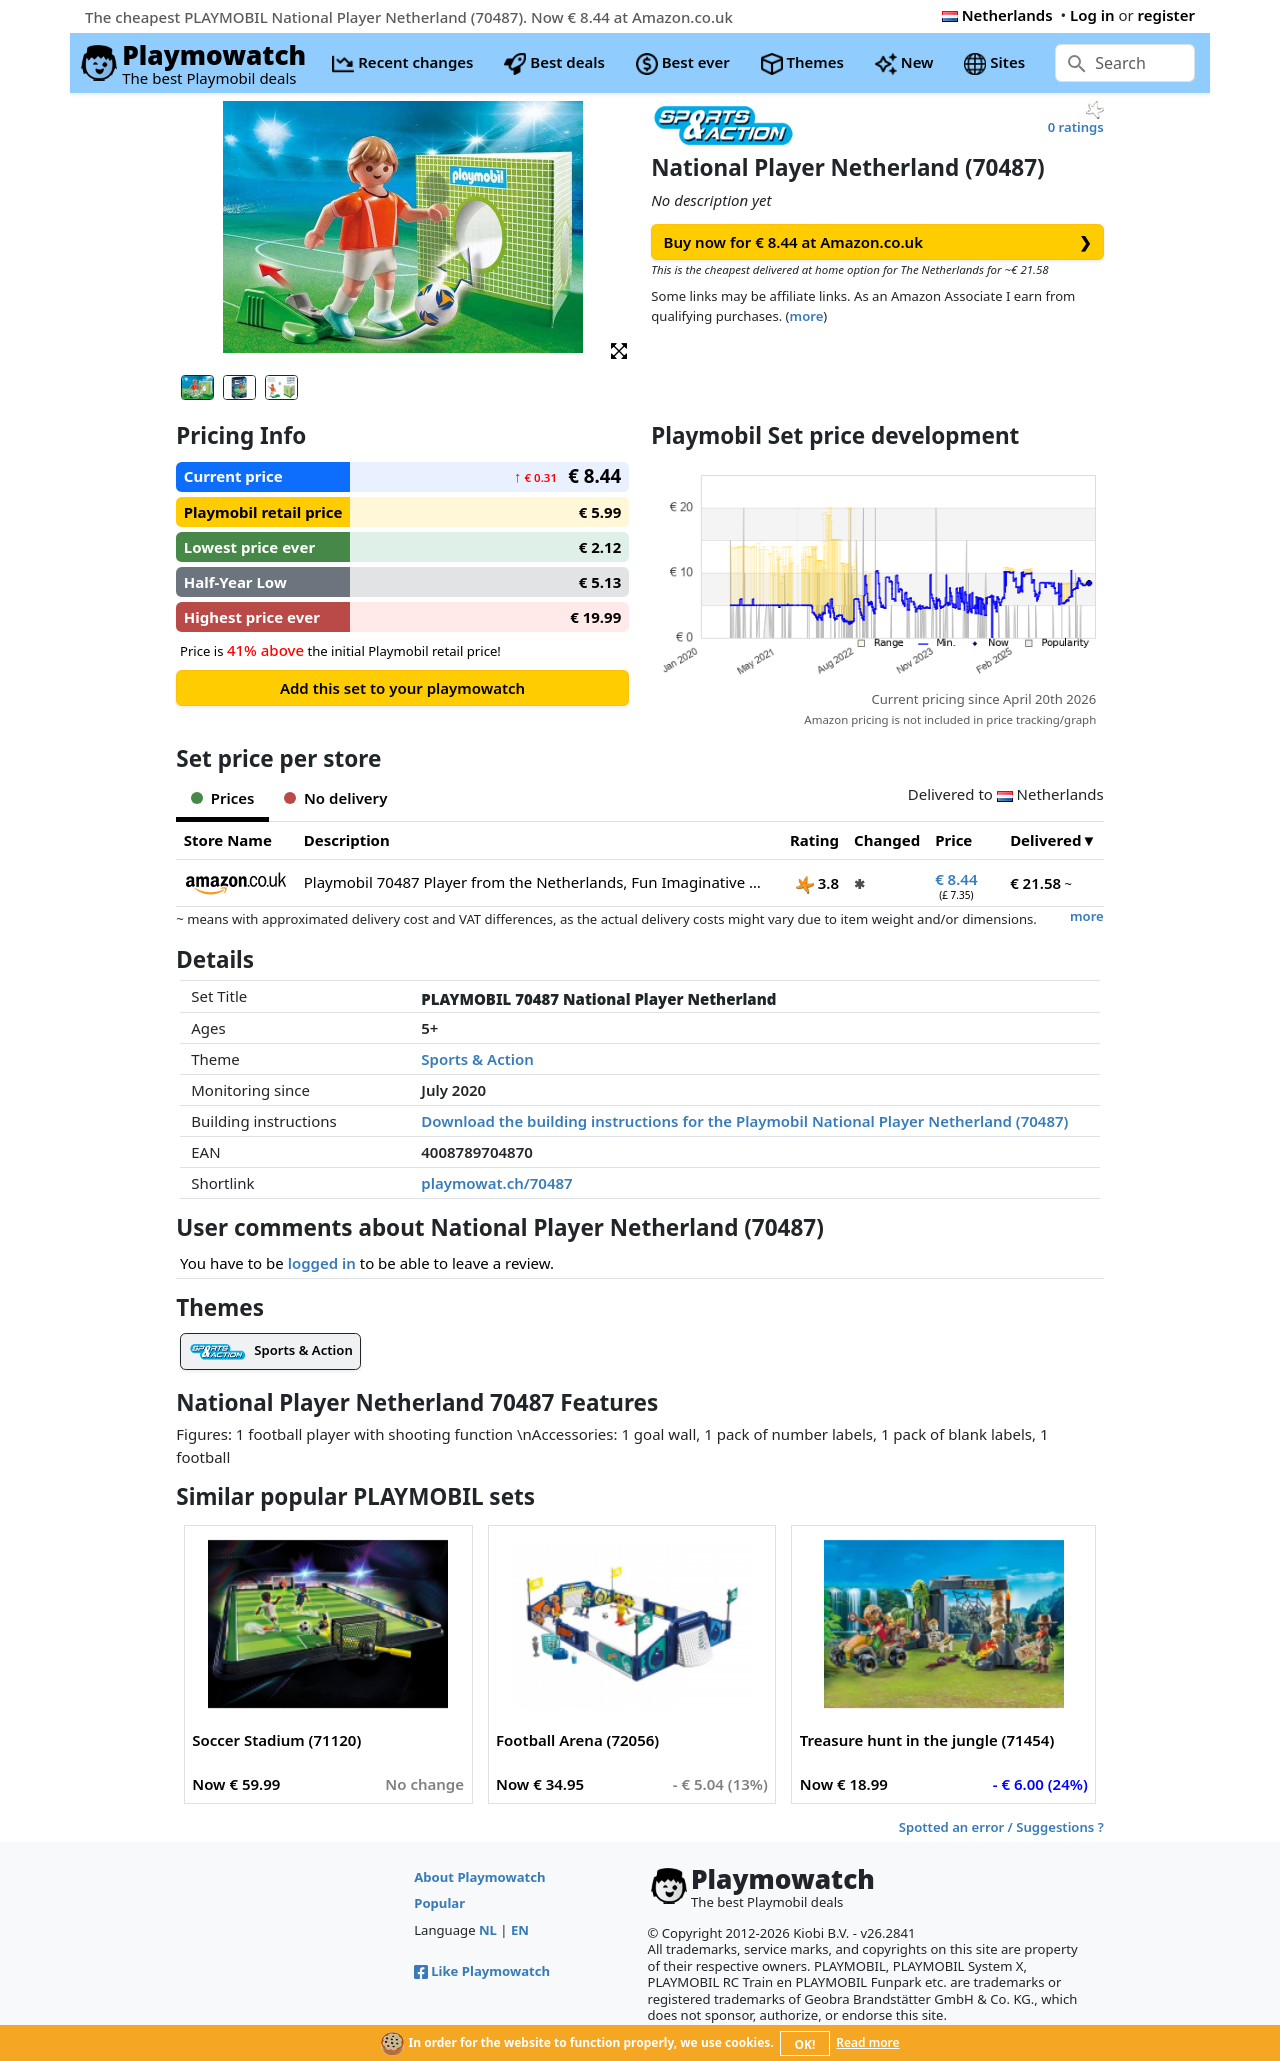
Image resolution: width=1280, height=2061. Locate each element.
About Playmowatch (479, 1877)
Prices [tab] (222, 798)
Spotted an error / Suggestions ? (1001, 1827)
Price (953, 840)
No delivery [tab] (335, 798)
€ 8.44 (956, 879)
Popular (439, 1903)
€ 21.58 (1035, 883)
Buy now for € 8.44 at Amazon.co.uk (878, 242)
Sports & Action (477, 1059)
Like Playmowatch (482, 1971)
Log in (1092, 15)
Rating (814, 840)
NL (488, 1930)
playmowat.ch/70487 (496, 1183)
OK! (805, 2044)
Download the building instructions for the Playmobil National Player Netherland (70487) (744, 1121)
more (807, 316)
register (1166, 15)
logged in (322, 1263)
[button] (619, 349)
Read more (867, 2042)
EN (520, 1930)
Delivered (1045, 840)
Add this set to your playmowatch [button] (402, 688)
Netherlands (997, 15)
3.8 (817, 883)
